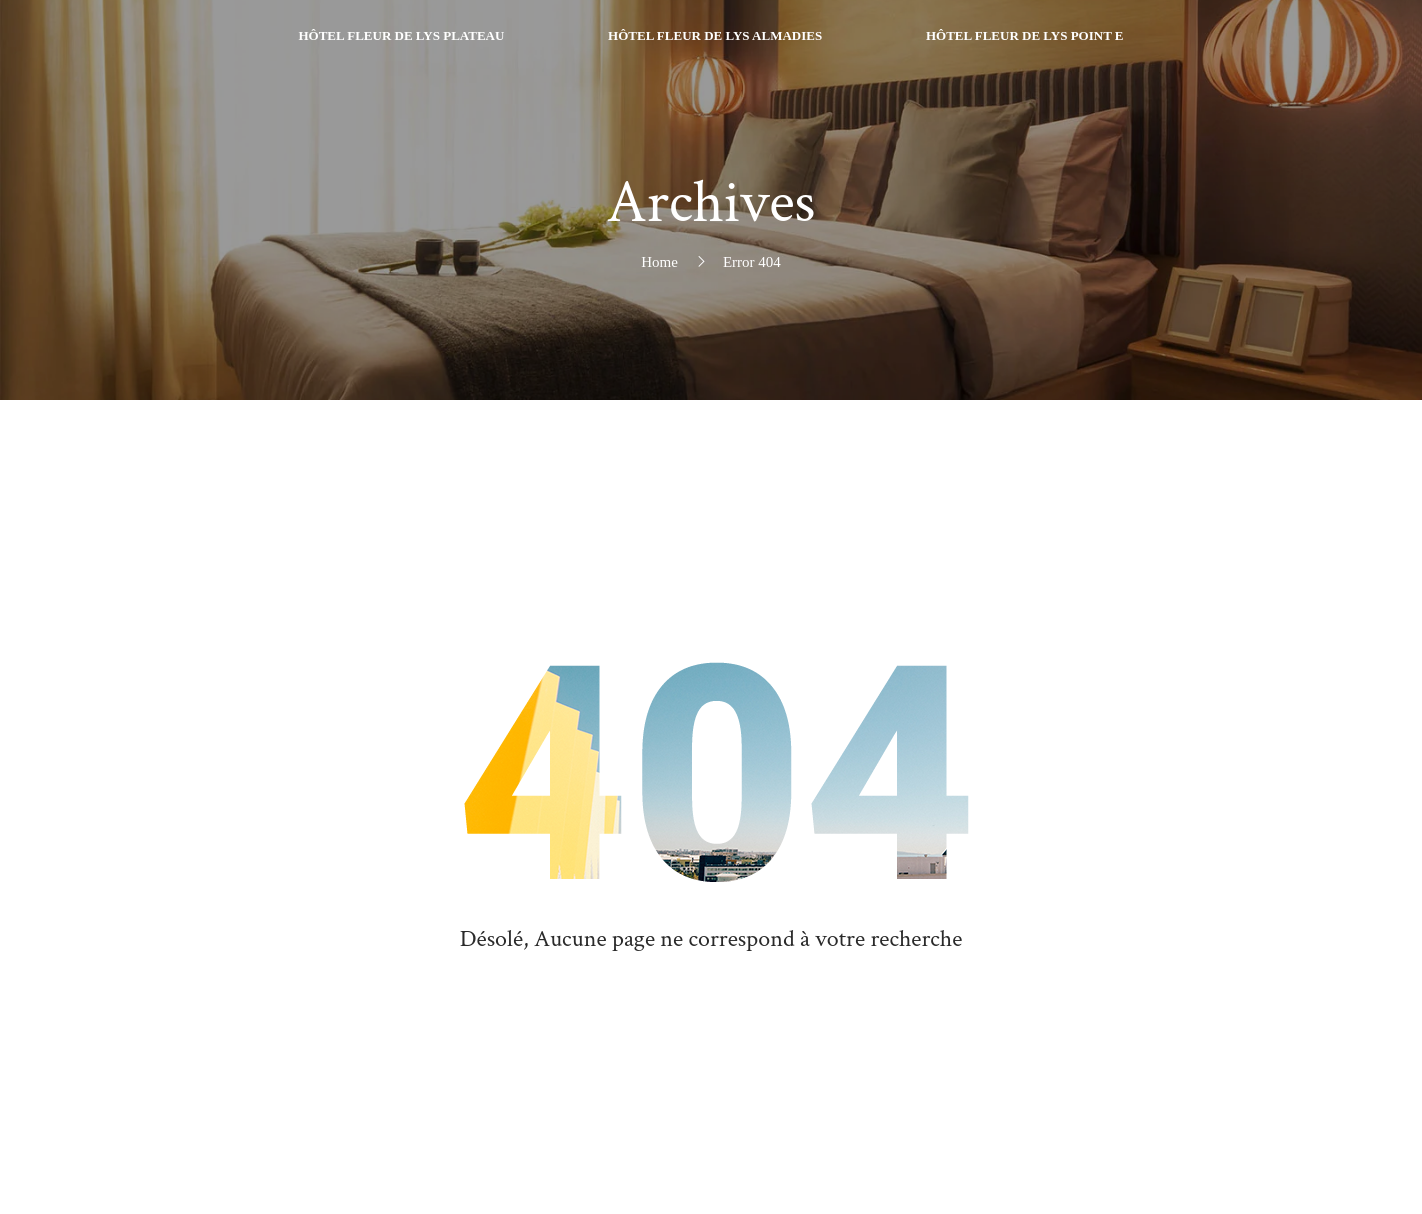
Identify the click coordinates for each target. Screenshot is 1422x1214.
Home (659, 262)
